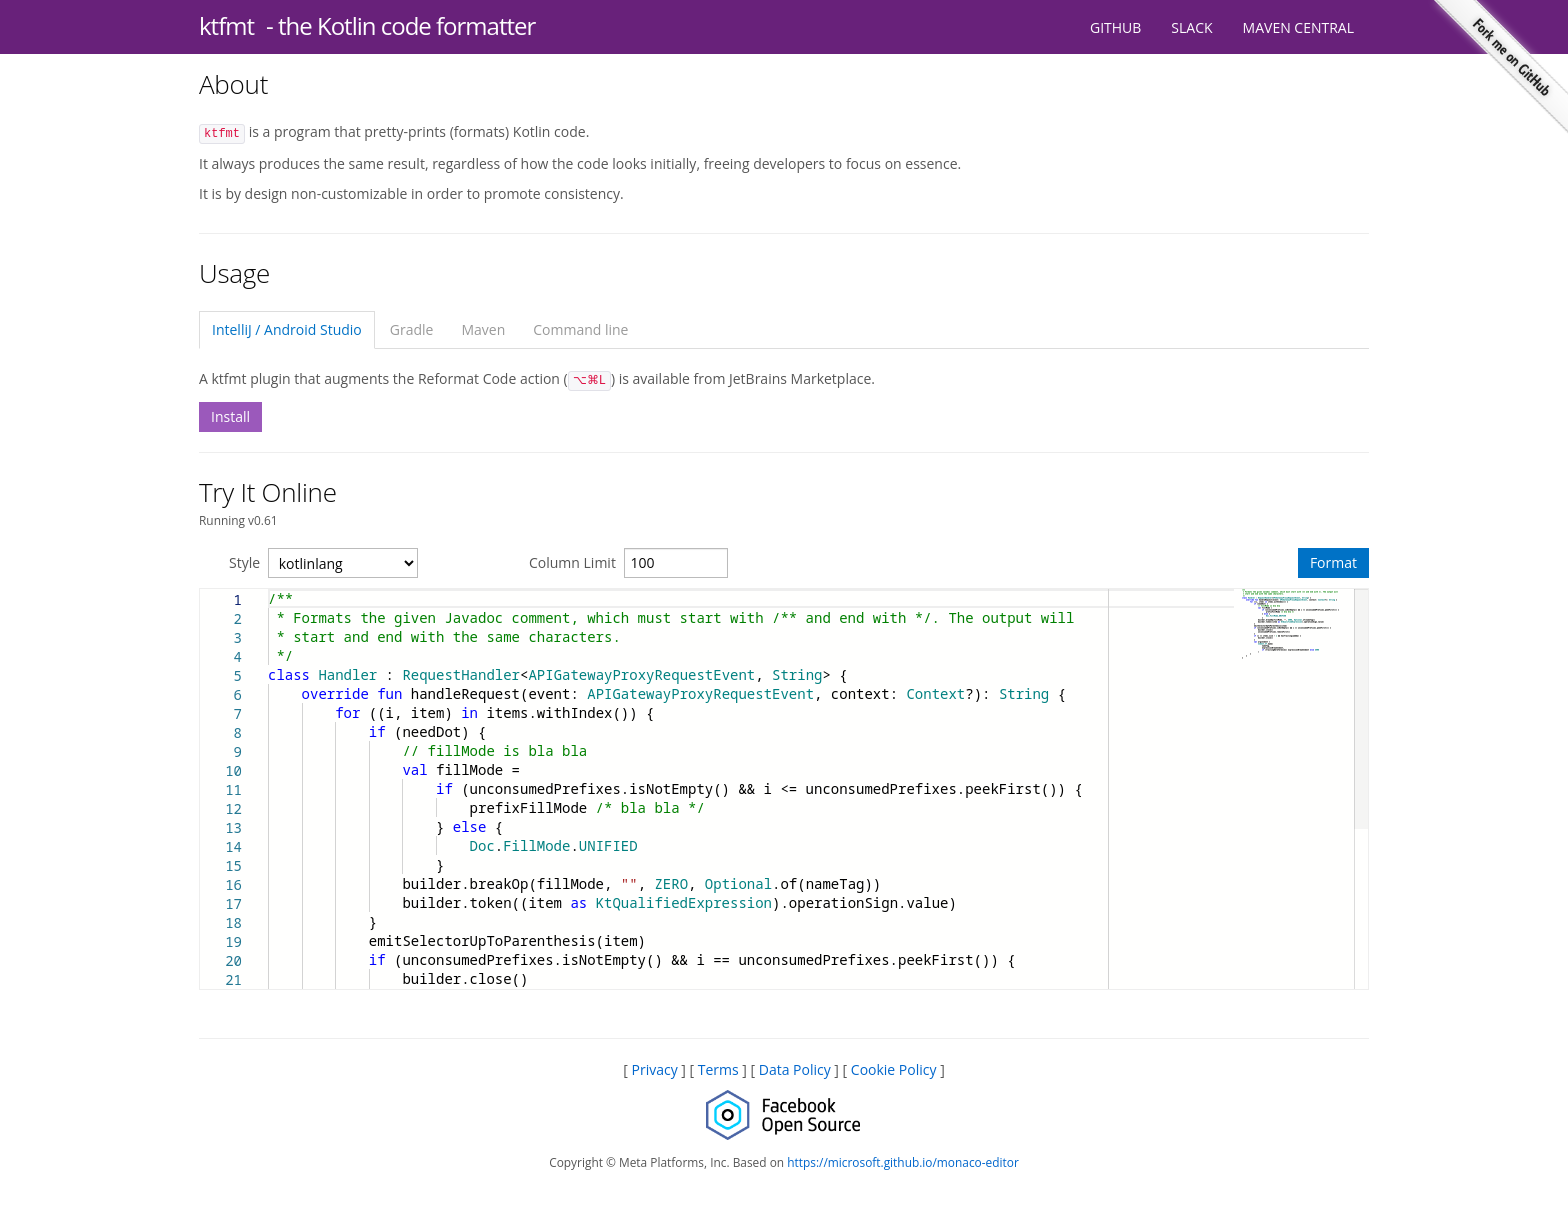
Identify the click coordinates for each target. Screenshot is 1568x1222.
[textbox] (268, 589)
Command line (580, 329)
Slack (1191, 27)
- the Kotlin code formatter (400, 25)
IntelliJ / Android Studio (287, 329)
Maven (483, 329)
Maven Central (1298, 27)
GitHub (1115, 27)
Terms (718, 1069)
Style (244, 562)
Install (230, 416)
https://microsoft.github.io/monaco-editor (903, 1162)
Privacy (654, 1069)
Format (1333, 562)
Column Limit (572, 562)
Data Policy (795, 1069)
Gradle (412, 329)
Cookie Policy (894, 1069)
